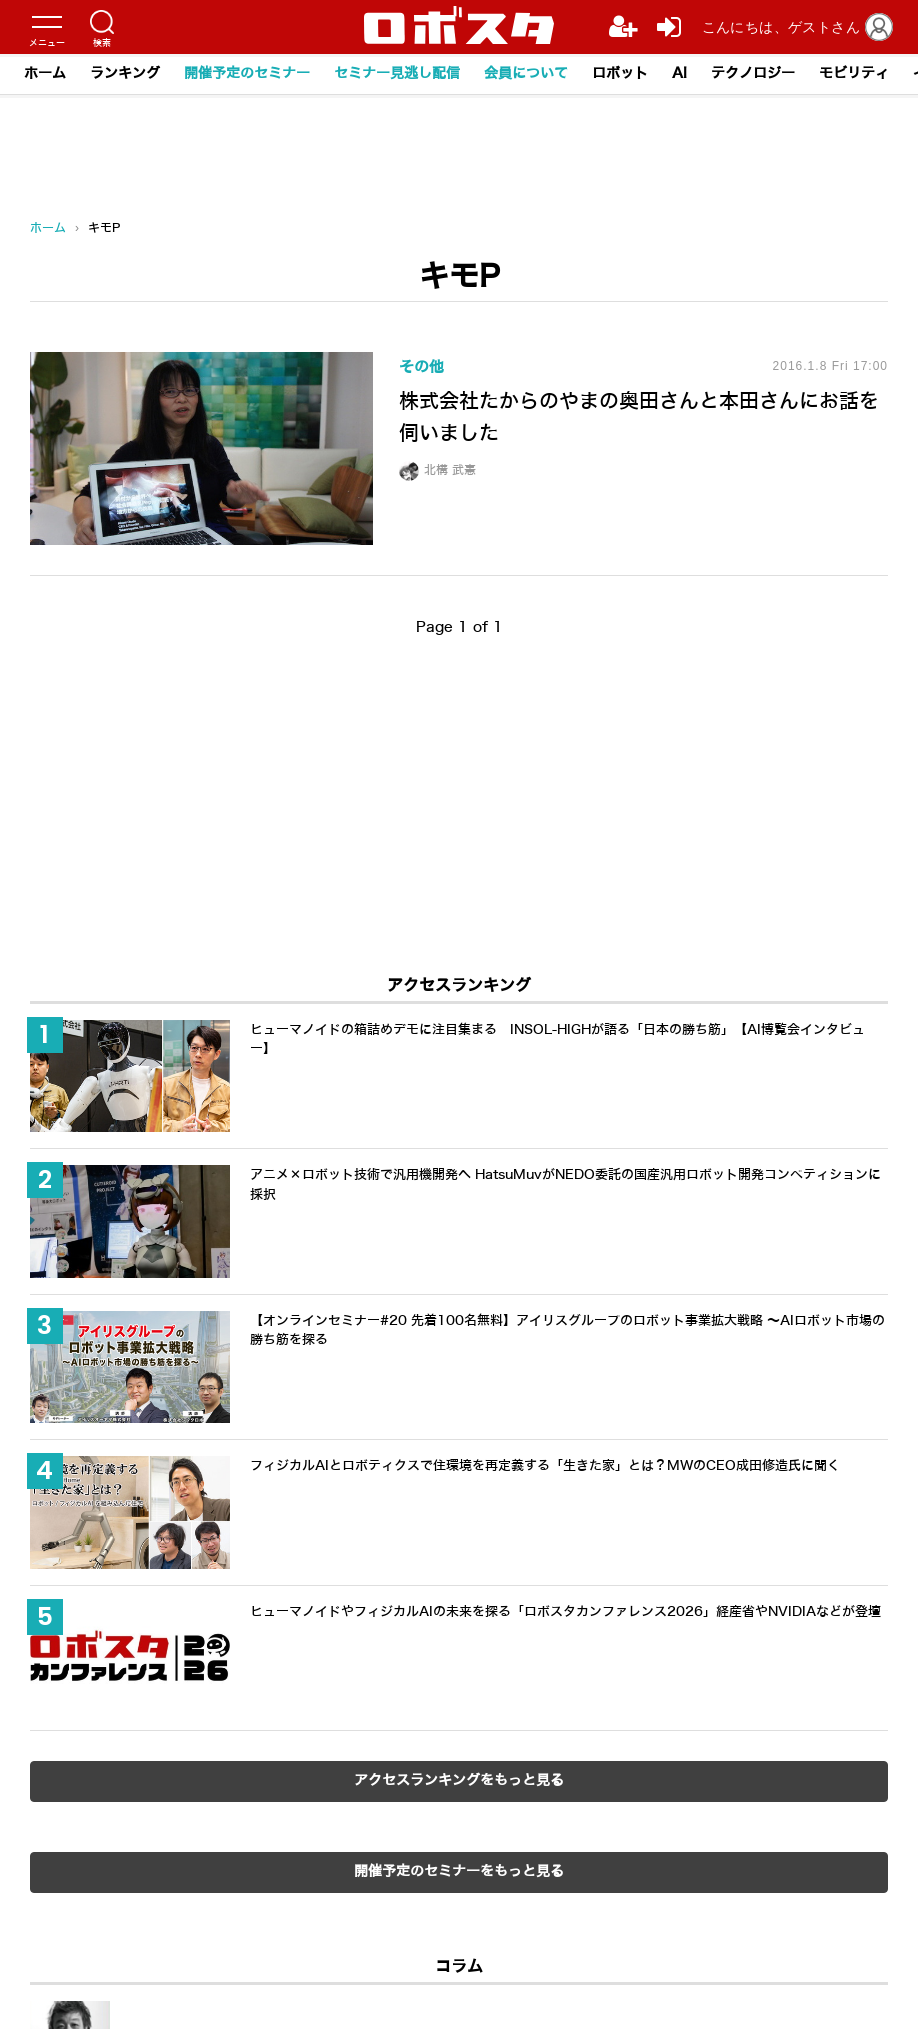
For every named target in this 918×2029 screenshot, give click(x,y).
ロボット (620, 73)
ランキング (125, 73)
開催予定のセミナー (247, 73)
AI (679, 73)
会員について (526, 73)
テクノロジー (753, 73)
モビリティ (854, 73)
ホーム (45, 73)
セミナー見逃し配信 (397, 73)
